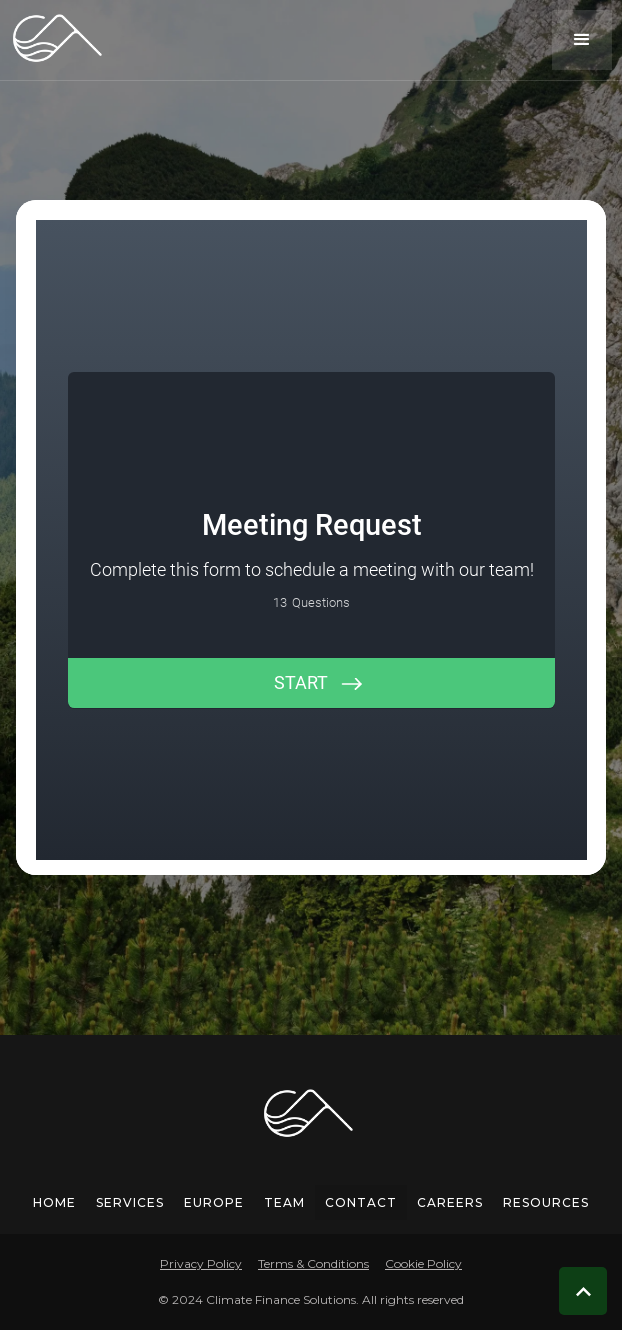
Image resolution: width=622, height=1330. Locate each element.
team (284, 1202)
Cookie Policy (423, 1263)
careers (450, 1202)
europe (214, 1202)
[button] (582, 40)
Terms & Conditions (313, 1263)
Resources (546, 1202)
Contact (361, 1202)
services (130, 1202)
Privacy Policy (201, 1263)
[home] (55, 38)
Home (54, 1202)
